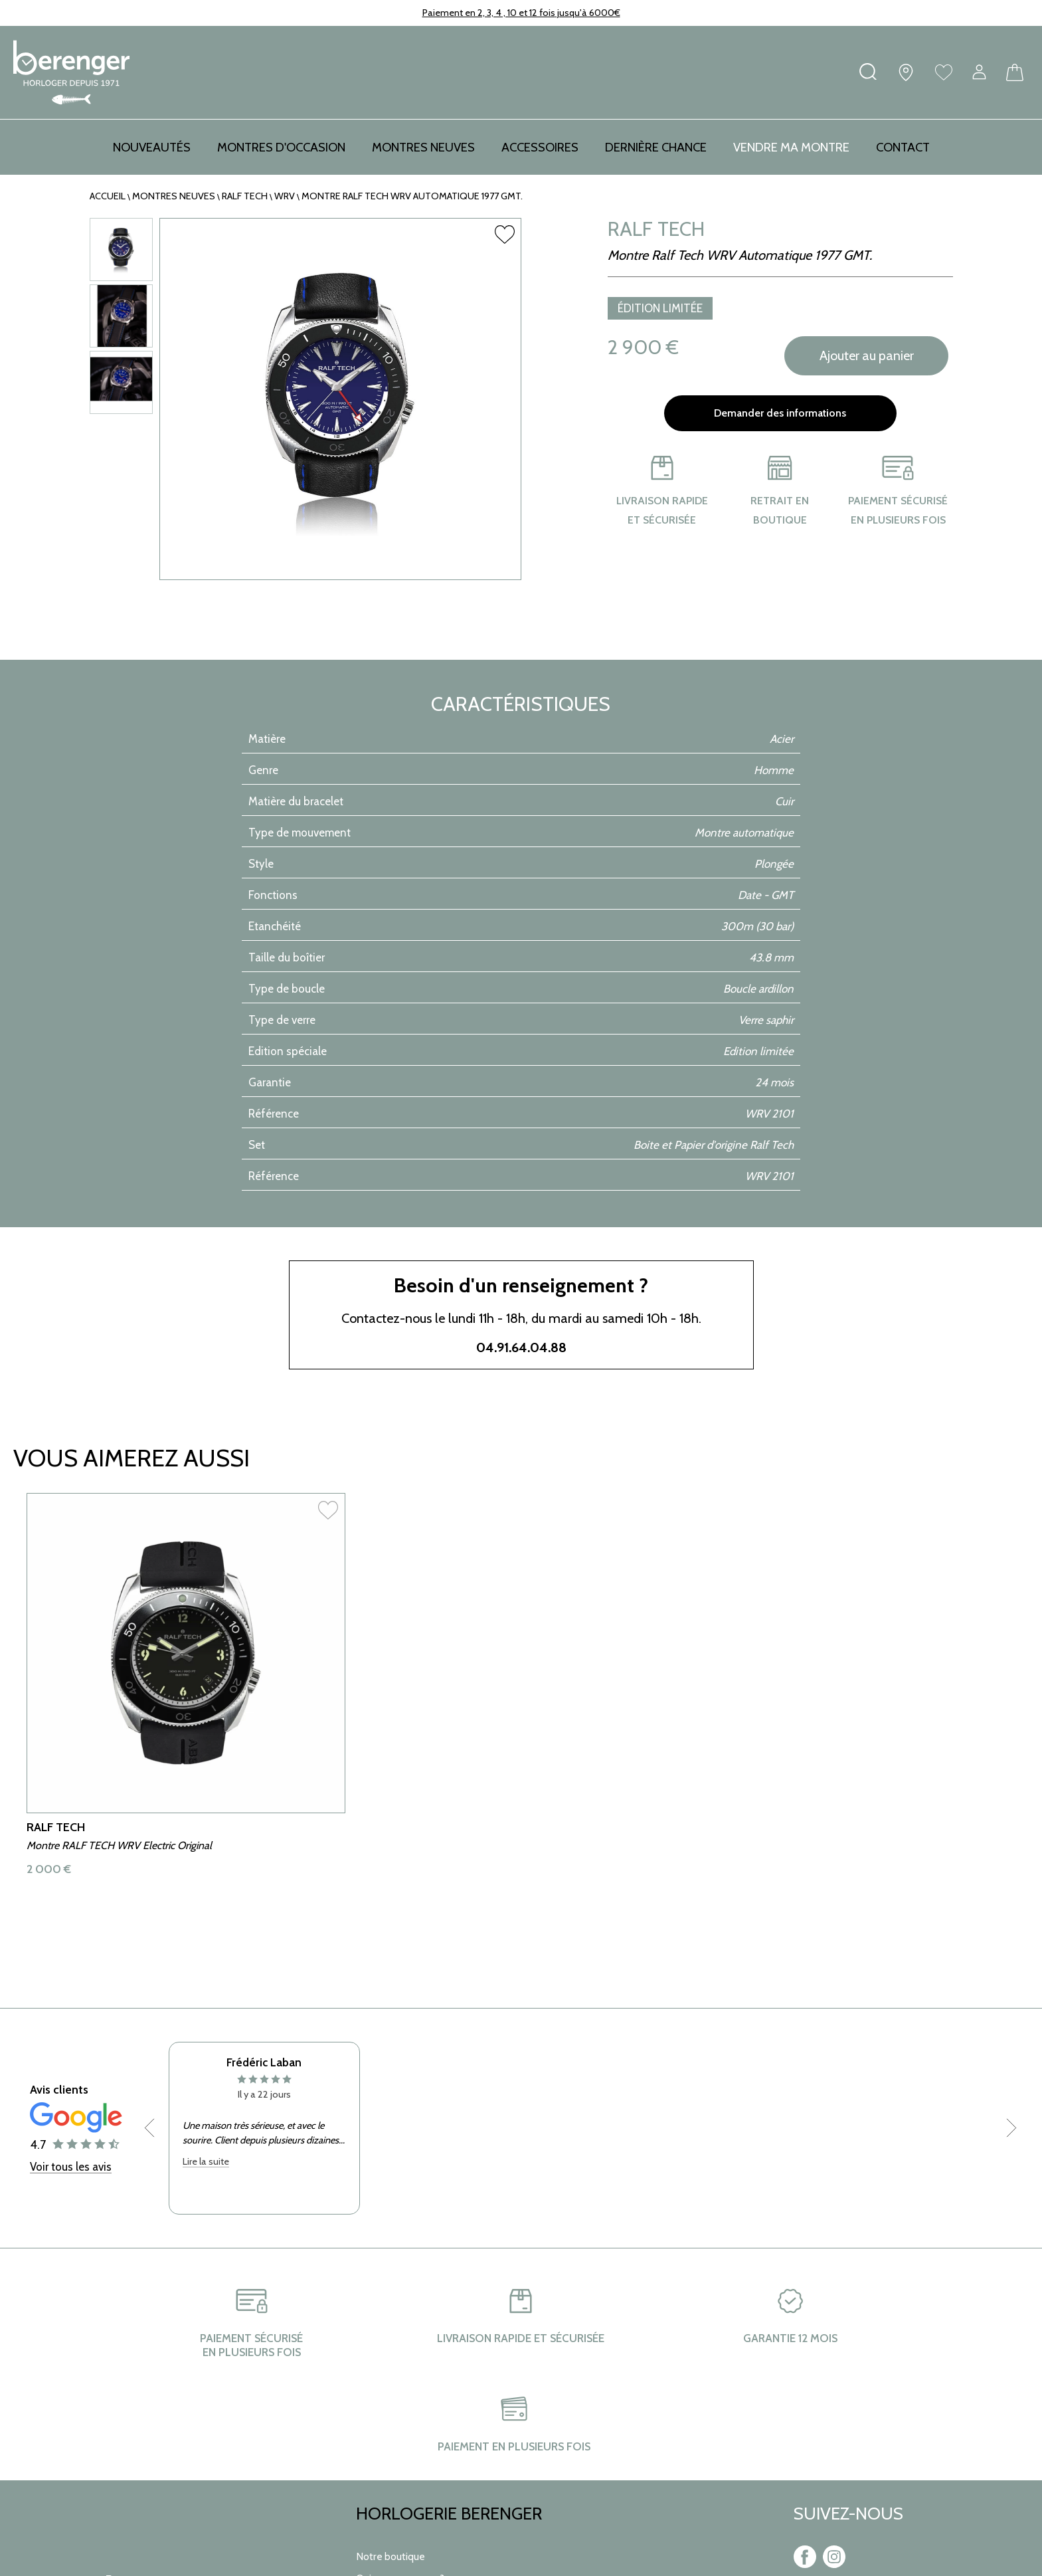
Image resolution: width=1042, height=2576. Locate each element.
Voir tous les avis (71, 2249)
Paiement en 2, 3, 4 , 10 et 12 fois (488, 13)
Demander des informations (780, 413)
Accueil (108, 196)
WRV (284, 196)
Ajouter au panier (866, 356)
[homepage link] (71, 72)
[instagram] (834, 2565)
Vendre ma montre (791, 147)
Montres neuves (173, 196)
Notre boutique (390, 2556)
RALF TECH (245, 196)
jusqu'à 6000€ (587, 13)
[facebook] (805, 2565)
